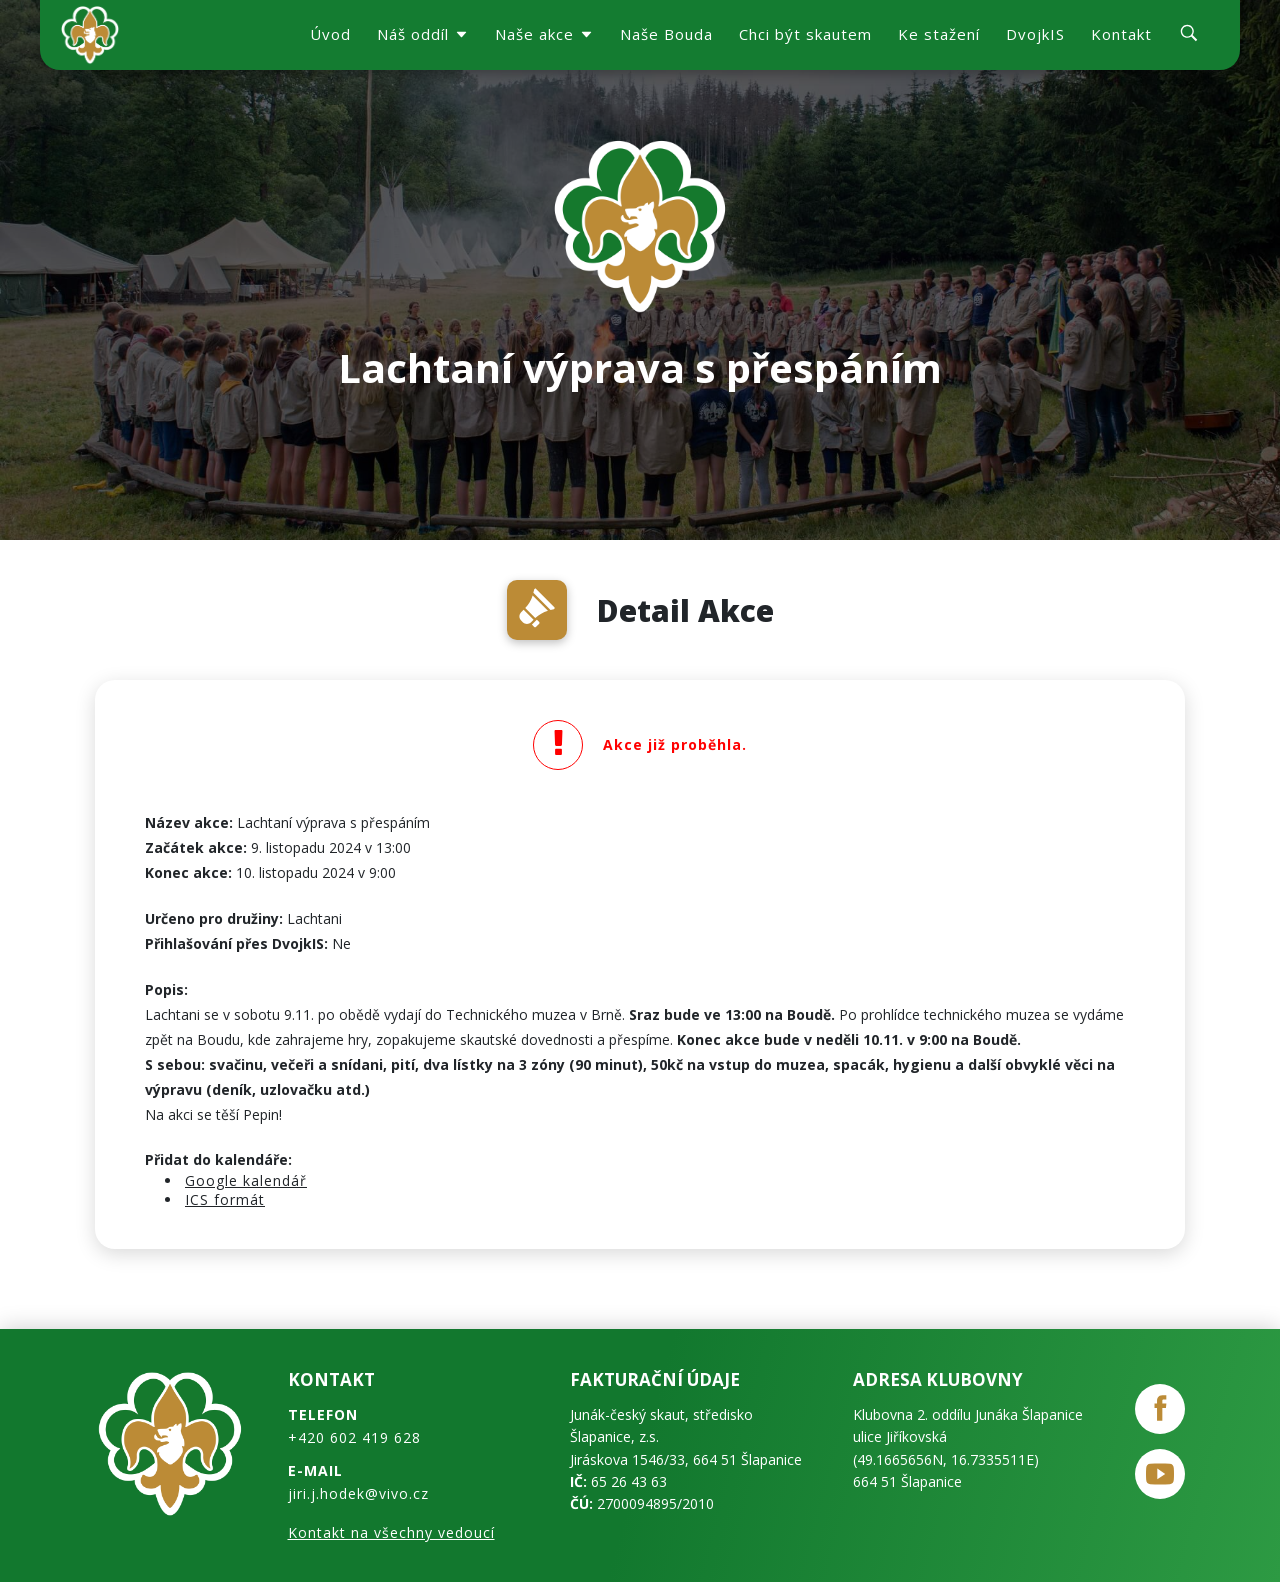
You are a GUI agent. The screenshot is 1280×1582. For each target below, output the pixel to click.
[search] (1189, 35)
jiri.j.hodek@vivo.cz (358, 1493)
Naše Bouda (666, 34)
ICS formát (225, 1199)
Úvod (330, 34)
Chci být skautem (805, 34)
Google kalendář (246, 1180)
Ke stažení (939, 34)
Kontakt (1121, 34)
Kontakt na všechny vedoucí (391, 1532)
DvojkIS (1035, 34)
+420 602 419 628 (354, 1437)
